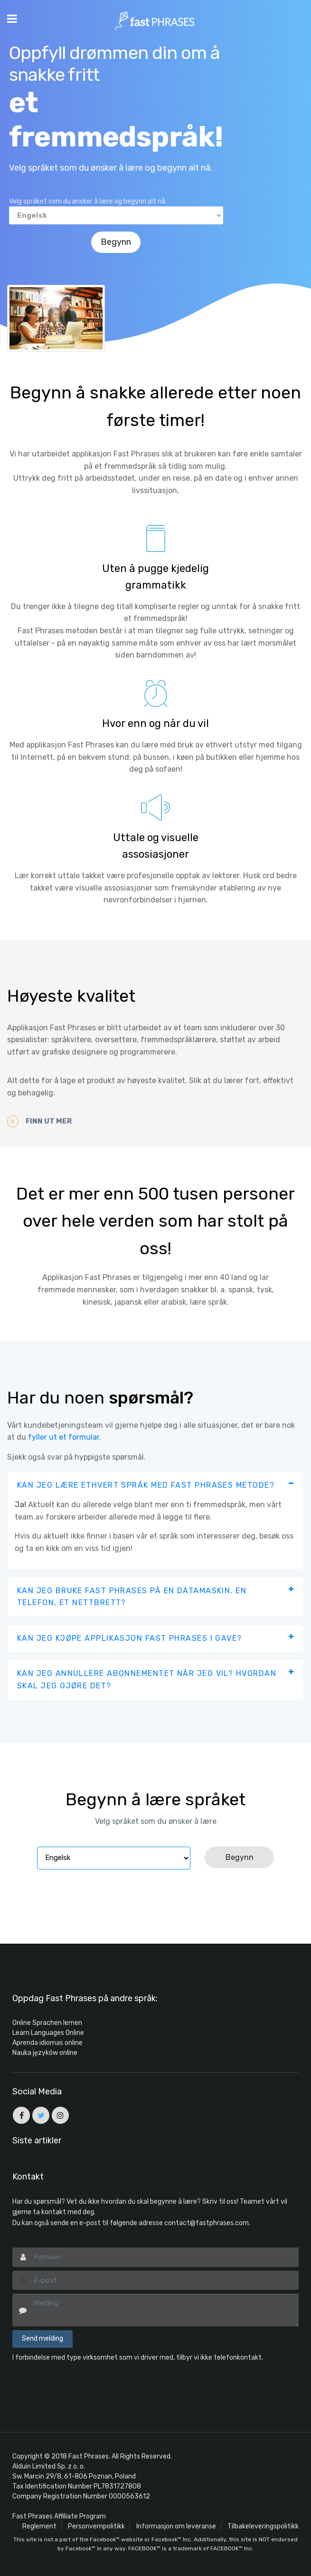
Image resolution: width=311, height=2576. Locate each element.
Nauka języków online (44, 2052)
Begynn (116, 242)
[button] (155, 1485)
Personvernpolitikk (96, 2526)
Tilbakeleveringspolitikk (263, 2526)
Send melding (42, 2338)
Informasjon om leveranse (176, 2526)
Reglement (39, 2526)
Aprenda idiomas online (47, 2042)
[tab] (155, 1485)
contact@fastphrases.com (206, 2222)
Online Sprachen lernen (47, 2022)
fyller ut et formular (63, 1436)
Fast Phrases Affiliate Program (59, 2516)
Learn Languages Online (48, 2032)
